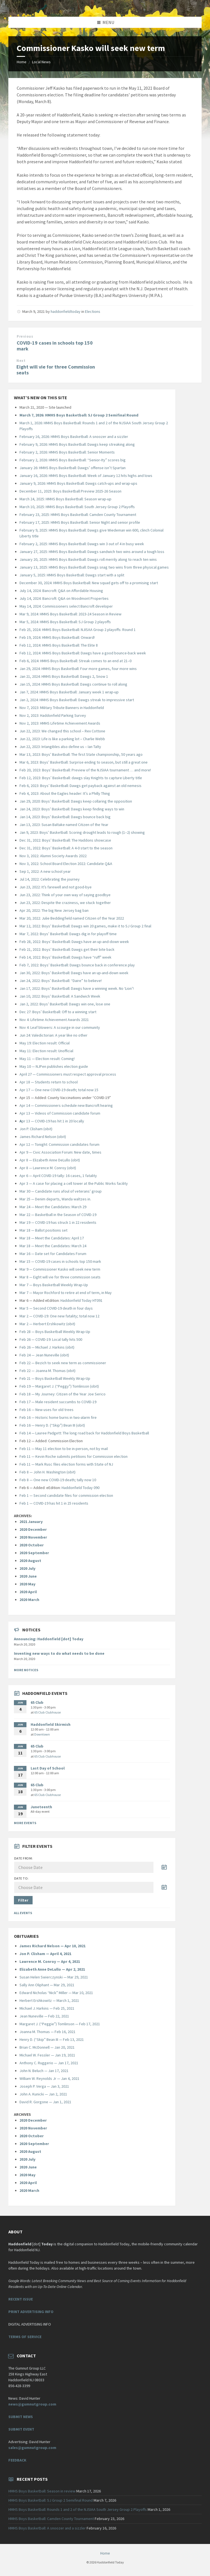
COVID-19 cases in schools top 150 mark (55, 346)
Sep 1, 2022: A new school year (45, 871)
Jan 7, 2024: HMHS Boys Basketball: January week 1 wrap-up (69, 691)
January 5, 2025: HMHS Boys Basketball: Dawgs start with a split (71, 574)
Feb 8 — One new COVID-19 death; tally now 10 (57, 1479)
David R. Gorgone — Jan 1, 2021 (45, 2101)
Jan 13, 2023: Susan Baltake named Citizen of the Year (63, 824)
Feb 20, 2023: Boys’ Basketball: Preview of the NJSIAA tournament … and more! (85, 769)
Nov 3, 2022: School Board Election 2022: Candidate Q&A (65, 863)
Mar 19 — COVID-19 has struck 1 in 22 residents (57, 1222)
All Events (23, 1913)
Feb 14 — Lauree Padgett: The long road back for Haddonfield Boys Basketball (84, 1433)
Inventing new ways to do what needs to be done (59, 1653)
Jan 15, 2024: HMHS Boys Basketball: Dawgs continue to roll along (73, 684)
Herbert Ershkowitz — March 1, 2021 (49, 2000)
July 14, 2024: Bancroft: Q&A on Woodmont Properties (64, 598)
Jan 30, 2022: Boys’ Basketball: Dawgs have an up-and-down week (73, 972)
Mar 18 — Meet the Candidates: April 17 (51, 1238)
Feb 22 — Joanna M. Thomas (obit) (47, 1370)
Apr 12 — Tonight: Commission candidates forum (59, 1144)
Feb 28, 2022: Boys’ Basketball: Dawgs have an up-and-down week (74, 941)
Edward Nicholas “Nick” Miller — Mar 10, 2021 (56, 1992)
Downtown (42, 1734)
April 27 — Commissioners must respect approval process (67, 1074)
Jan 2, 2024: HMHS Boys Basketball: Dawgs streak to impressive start (76, 699)
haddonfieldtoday (65, 311)
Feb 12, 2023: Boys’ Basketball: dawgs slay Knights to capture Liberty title (80, 777)
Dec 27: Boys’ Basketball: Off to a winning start (57, 1011)
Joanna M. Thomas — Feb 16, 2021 (47, 2031)
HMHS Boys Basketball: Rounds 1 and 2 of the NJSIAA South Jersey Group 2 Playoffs (77, 2509)
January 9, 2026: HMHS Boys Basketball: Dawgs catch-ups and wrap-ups (78, 483)
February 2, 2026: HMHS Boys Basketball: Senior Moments (67, 452)
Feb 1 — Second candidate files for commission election (66, 1495)
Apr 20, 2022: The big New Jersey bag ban (54, 910)
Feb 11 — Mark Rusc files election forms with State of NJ (66, 1464)
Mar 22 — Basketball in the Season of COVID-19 (57, 1214)
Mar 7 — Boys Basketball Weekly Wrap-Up (53, 1284)
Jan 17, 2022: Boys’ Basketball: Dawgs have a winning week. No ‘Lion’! (76, 988)
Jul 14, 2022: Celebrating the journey (49, 879)
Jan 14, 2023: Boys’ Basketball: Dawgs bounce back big (65, 816)
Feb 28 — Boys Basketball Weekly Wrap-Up (54, 1331)
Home (21, 61)
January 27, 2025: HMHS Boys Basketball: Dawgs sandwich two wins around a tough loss (91, 551)
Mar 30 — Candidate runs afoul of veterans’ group (60, 1191)
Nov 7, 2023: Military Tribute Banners (49, 707)
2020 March (29, 1599)
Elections (92, 311)
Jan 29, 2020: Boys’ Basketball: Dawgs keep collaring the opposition (75, 801)
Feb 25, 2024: (30, 629)
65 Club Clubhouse (47, 1712)
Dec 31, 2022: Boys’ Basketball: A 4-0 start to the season (66, 847)
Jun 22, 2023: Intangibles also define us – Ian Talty (60, 746)
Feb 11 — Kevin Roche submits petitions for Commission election (73, 1456)
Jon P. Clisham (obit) (35, 1128)
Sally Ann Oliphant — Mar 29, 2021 (46, 1984)
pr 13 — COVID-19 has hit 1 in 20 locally (51, 1121)
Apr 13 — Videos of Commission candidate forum (59, 1113)
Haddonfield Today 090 (80, 1487)
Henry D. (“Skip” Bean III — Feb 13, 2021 (51, 2039)
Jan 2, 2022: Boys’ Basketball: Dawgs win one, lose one (64, 1003)
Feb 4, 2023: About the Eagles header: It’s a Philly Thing (64, 793)
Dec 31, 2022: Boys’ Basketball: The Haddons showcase (65, 840)
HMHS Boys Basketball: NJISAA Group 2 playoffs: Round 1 (89, 629)
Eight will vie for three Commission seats (55, 370)
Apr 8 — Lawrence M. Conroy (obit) (47, 1167)
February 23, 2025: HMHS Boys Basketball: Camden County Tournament (77, 514)
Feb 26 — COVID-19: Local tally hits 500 (50, 1339)
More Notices (26, 1670)
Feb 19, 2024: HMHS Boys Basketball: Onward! (57, 637)
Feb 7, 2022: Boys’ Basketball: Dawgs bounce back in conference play (77, 964)
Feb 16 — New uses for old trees (46, 1409)
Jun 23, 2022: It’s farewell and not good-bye (55, 886)
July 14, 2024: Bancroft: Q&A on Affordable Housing (61, 590)
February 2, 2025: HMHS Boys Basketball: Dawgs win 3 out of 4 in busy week (81, 543)
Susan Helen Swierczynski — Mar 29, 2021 (53, 1977)
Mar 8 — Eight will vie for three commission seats (60, 1277)
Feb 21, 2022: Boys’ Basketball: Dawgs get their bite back (66, 949)
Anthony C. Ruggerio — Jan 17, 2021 (48, 2062)
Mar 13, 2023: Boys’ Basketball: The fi (49, 754)
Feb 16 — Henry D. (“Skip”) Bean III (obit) (52, 1425)
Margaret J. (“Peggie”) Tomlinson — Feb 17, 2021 (59, 2023)
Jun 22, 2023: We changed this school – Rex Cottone (62, 730)
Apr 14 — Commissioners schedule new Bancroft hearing (66, 1105)
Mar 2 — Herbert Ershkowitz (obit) (47, 1323)
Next (20, 360)
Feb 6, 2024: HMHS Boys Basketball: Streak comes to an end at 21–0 (75, 660)
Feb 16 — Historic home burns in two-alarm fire (58, 1417)
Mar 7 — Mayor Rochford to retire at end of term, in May (65, 1292)
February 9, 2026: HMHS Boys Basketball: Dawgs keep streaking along (77, 444)
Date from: (23, 1858)
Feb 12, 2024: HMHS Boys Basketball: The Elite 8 (58, 645)
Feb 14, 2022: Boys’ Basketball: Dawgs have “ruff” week (65, 957)
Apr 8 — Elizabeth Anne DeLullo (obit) (49, 1160)
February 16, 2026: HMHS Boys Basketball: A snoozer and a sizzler (73, 436)
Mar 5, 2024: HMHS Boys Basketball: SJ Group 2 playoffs (65, 621)
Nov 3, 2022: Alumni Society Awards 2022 (53, 855)
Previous (25, 336)
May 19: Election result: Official (44, 1042)
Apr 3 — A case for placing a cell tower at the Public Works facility (73, 1183)
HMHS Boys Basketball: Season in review (41, 2491)
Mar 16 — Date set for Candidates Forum (52, 1253)
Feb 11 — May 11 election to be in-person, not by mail (63, 1448)
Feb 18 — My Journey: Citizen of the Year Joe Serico (62, 1394)
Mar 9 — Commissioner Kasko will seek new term (59, 1269)
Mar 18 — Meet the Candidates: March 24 (52, 1245)
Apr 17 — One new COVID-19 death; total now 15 (58, 1089)
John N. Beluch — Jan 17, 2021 (44, 2070)
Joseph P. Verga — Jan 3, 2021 (44, 2086)
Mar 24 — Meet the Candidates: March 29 (52, 1206)
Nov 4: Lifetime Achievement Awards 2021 (54, 1019)
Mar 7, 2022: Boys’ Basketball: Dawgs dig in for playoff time (68, 933)
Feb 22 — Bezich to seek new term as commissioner (62, 1362)
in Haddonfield (92, 707)
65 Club (37, 1702)
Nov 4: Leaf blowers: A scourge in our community (59, 1027)
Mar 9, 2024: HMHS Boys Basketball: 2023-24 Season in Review (70, 613)
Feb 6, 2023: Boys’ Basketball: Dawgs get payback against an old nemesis (80, 785)
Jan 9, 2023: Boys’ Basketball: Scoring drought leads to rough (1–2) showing (82, 832)
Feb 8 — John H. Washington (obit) (47, 1472)
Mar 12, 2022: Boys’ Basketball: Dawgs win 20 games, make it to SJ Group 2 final (85, 925)
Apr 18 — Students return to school (48, 1081)
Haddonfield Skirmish (50, 1724)
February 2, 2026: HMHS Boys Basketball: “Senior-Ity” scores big (72, 459)
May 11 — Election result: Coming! (47, 1058)
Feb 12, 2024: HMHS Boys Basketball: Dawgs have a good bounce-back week (82, 652)
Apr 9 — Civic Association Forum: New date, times (60, 1152)
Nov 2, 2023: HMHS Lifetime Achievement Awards (59, 723)
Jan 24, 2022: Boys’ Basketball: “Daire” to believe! (60, 980)
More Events (25, 1823)
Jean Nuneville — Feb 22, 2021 (44, 2016)
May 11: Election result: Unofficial (46, 1050)
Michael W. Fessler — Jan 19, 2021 (47, 2055)
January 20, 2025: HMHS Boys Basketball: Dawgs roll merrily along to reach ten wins (88, 559)
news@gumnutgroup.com (32, 2404)
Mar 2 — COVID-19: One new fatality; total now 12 (59, 1316)
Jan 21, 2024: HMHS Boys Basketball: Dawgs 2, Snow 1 (63, 676)
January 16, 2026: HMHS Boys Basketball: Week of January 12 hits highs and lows (85, 475)
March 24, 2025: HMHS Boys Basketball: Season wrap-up (65, 498)
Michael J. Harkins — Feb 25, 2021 (46, 2008)
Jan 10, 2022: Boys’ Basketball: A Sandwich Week (59, 996)
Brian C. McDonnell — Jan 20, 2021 (47, 2047)
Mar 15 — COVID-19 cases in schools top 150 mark (60, 1261)
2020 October (31, 1544)
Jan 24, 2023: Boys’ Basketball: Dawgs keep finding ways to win (71, 808)
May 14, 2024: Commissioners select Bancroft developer (66, 606)
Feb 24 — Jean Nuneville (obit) (44, 1355)
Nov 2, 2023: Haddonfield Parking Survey (52, 715)
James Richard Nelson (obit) (42, 1136)
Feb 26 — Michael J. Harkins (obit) (46, 1347)
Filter (23, 1900)
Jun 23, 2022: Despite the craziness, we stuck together (65, 902)
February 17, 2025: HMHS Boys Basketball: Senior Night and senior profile (79, 522)
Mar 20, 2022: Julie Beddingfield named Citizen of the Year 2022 (71, 918)
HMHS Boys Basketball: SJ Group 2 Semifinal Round (50, 2500)
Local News (41, 61)
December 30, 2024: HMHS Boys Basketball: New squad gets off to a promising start (88, 582)
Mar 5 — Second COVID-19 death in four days (56, 1308)
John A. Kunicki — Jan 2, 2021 (43, 2094)
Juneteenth (41, 1806)
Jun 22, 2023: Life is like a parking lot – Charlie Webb (62, 738)
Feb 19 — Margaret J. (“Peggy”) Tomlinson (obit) (59, 1386)
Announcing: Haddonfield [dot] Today (48, 1638)
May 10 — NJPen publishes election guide (53, 1066)
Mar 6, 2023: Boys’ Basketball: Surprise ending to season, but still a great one (83, 762)
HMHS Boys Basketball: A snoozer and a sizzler (47, 2528)
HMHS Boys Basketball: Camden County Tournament (51, 2518)
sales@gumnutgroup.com (32, 2447)
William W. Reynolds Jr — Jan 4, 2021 (49, 2078)
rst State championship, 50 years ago (111, 754)
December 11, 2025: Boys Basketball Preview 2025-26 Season (70, 491)
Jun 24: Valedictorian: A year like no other (53, 1035)
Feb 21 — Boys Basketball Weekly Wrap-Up (54, 1378)
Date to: (21, 1878)
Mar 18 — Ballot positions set (43, 1230)
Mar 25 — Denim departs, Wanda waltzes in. (55, 1199)
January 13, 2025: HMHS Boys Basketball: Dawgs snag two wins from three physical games (94, 567)
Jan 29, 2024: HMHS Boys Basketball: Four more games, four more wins (78, 668)
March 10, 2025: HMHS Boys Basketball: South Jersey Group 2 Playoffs (77, 506)
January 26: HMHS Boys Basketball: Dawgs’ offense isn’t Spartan (72, 467)
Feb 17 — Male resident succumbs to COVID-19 (57, 1401)
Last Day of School (48, 1768)
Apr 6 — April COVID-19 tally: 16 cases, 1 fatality (58, 1175)
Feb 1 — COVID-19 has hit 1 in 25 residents (53, 1503)
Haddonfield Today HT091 (81, 1300)
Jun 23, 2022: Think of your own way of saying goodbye (65, 894)
